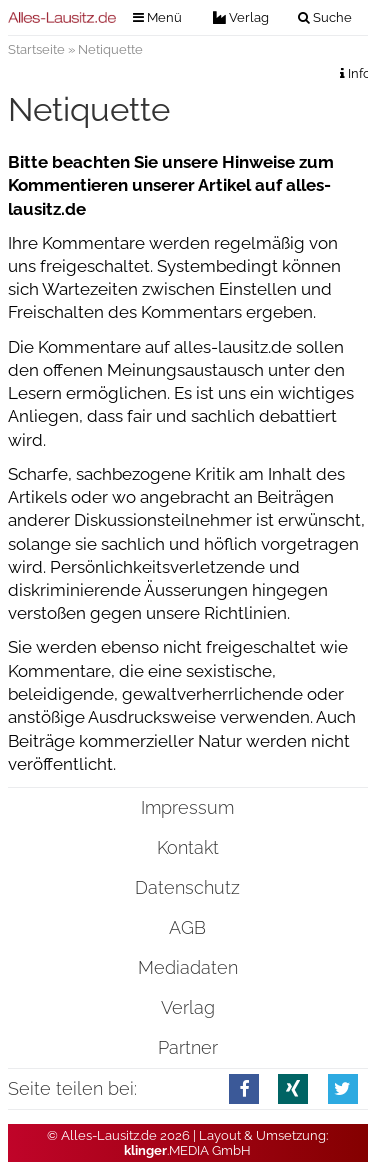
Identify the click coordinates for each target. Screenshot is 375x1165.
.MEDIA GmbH (187, 1150)
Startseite (36, 49)
